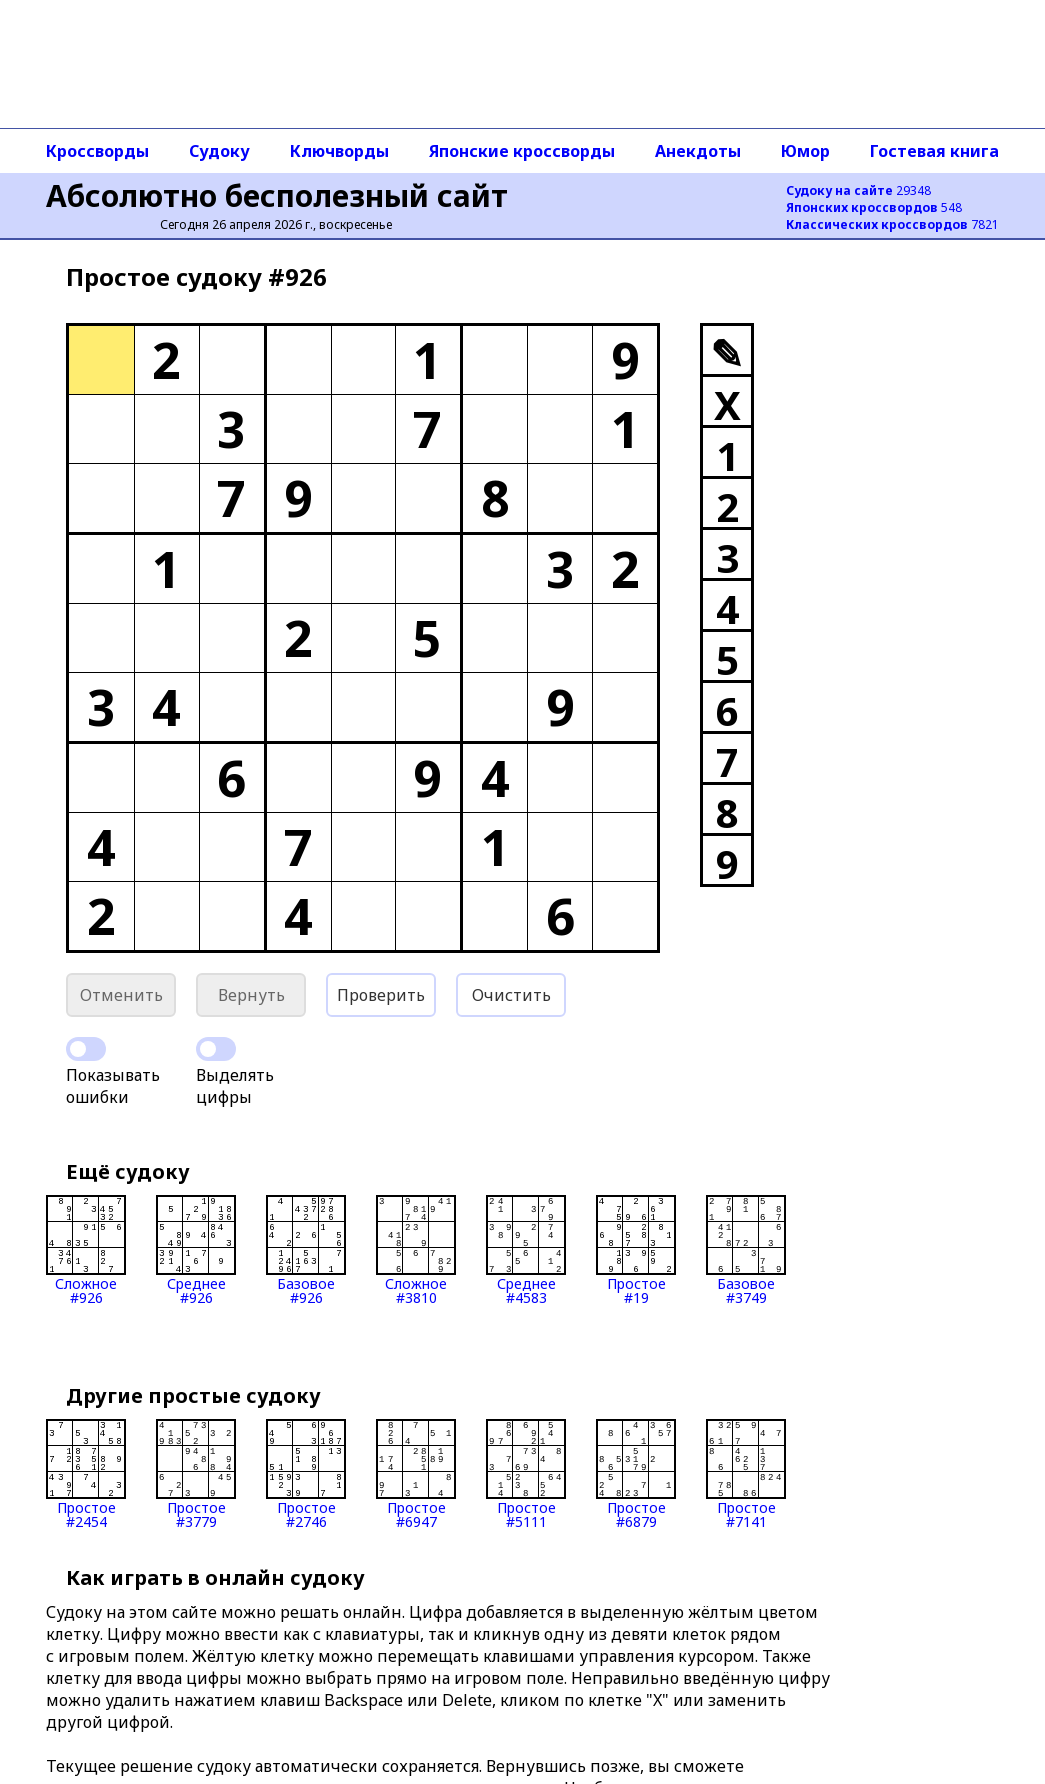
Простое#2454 (86, 1474)
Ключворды (339, 151)
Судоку (219, 151)
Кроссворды (97, 151)
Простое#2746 (306, 1474)
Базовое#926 (306, 1250)
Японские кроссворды (522, 151)
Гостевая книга (934, 151)
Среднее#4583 (526, 1250)
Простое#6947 (416, 1474)
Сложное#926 (86, 1250)
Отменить (121, 995)
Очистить (511, 995)
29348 (858, 190)
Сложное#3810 (416, 1250)
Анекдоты (698, 151)
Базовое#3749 (746, 1250)
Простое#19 (636, 1250)
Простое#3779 (196, 1474)
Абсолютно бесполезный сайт (277, 195)
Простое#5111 (526, 1474)
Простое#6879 (636, 1474)
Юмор (805, 151)
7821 (892, 224)
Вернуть (251, 995)
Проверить (381, 995)
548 (874, 207)
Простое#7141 (746, 1474)
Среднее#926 (196, 1250)
